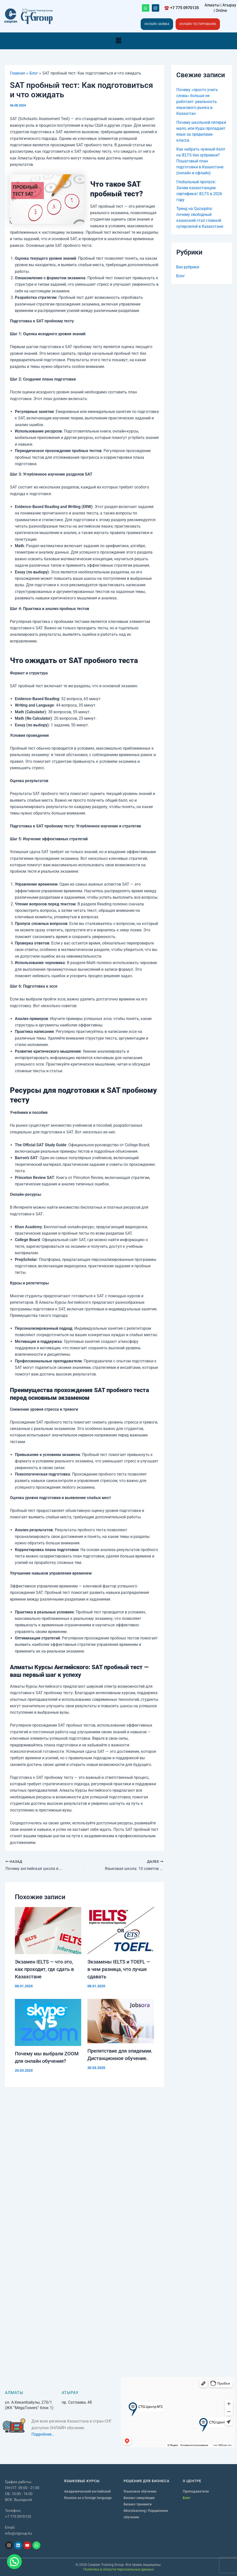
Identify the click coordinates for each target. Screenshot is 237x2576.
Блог (180, 276)
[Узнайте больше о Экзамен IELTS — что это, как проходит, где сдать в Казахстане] (48, 1930)
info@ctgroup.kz (18, 2533)
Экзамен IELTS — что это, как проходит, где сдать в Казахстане (44, 1969)
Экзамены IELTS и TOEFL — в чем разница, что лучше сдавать (118, 1969)
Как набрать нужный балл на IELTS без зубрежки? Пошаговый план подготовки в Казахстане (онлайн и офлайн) (200, 161)
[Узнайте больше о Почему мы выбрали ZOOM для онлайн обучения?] (48, 2022)
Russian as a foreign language (88, 2498)
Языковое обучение (140, 2491)
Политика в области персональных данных (118, 2569)
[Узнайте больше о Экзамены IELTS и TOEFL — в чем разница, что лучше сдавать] (120, 1930)
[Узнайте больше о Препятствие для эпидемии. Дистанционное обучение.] (120, 2021)
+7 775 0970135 (18, 2516)
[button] (118, 40)
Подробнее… (42, 2434)
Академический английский (87, 2491)
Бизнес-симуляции (139, 2498)
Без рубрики (187, 267)
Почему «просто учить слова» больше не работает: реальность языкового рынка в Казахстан (197, 101)
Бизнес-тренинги (138, 2504)
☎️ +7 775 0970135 (181, 7)
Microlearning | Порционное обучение (146, 2514)
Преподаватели (196, 2491)
